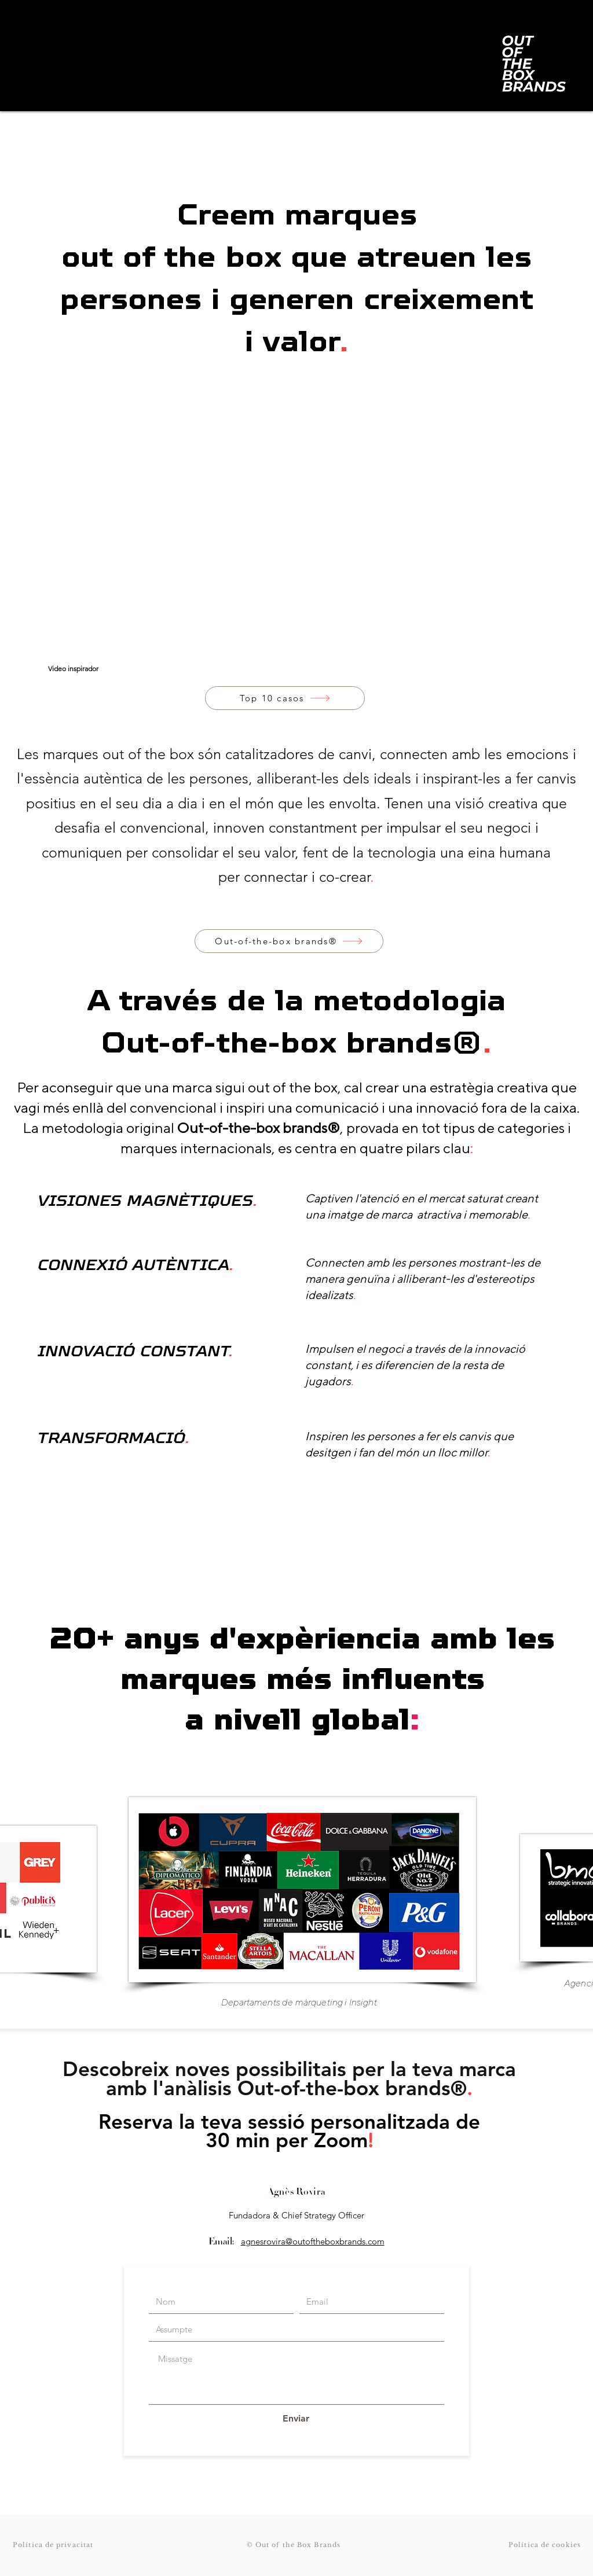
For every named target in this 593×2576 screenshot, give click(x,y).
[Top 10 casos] (285, 698)
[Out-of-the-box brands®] (289, 941)
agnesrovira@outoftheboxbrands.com (313, 2241)
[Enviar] (296, 2419)
